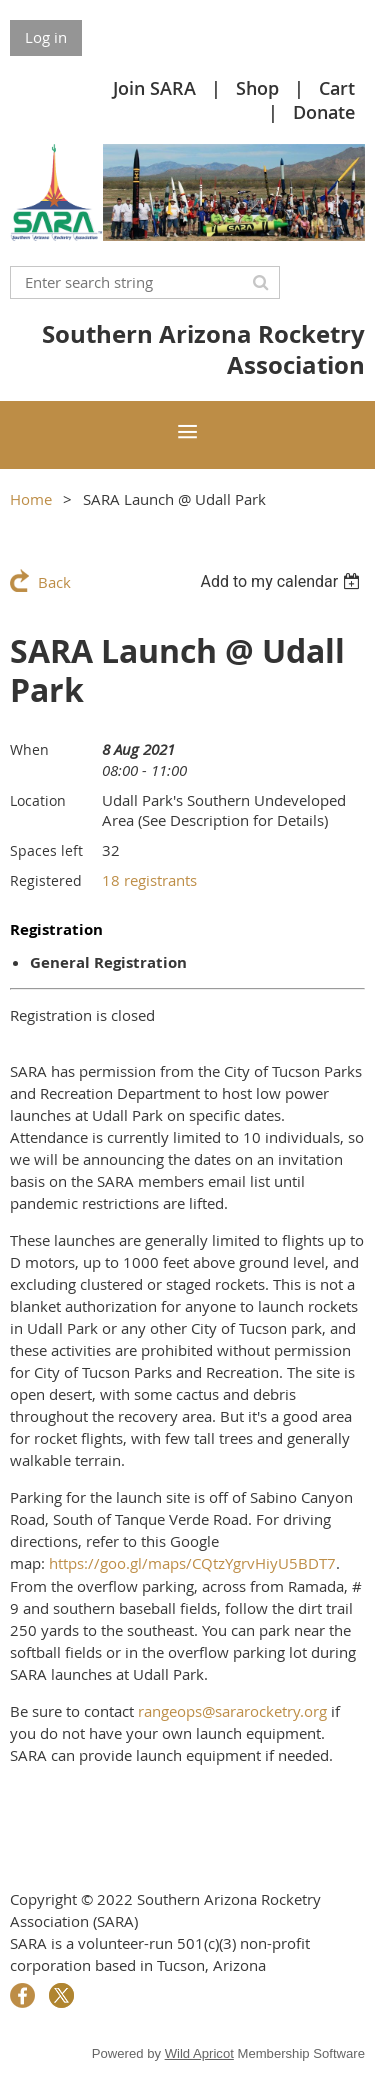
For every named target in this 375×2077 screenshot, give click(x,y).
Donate (324, 112)
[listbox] (282, 581)
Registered (46, 880)
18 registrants (149, 880)
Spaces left (46, 850)
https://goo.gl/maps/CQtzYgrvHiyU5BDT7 (192, 1563)
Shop (257, 88)
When (29, 749)
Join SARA (154, 88)
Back (54, 582)
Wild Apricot (199, 2053)
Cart (337, 88)
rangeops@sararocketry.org (232, 1711)
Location (38, 800)
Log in (46, 37)
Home (31, 499)
